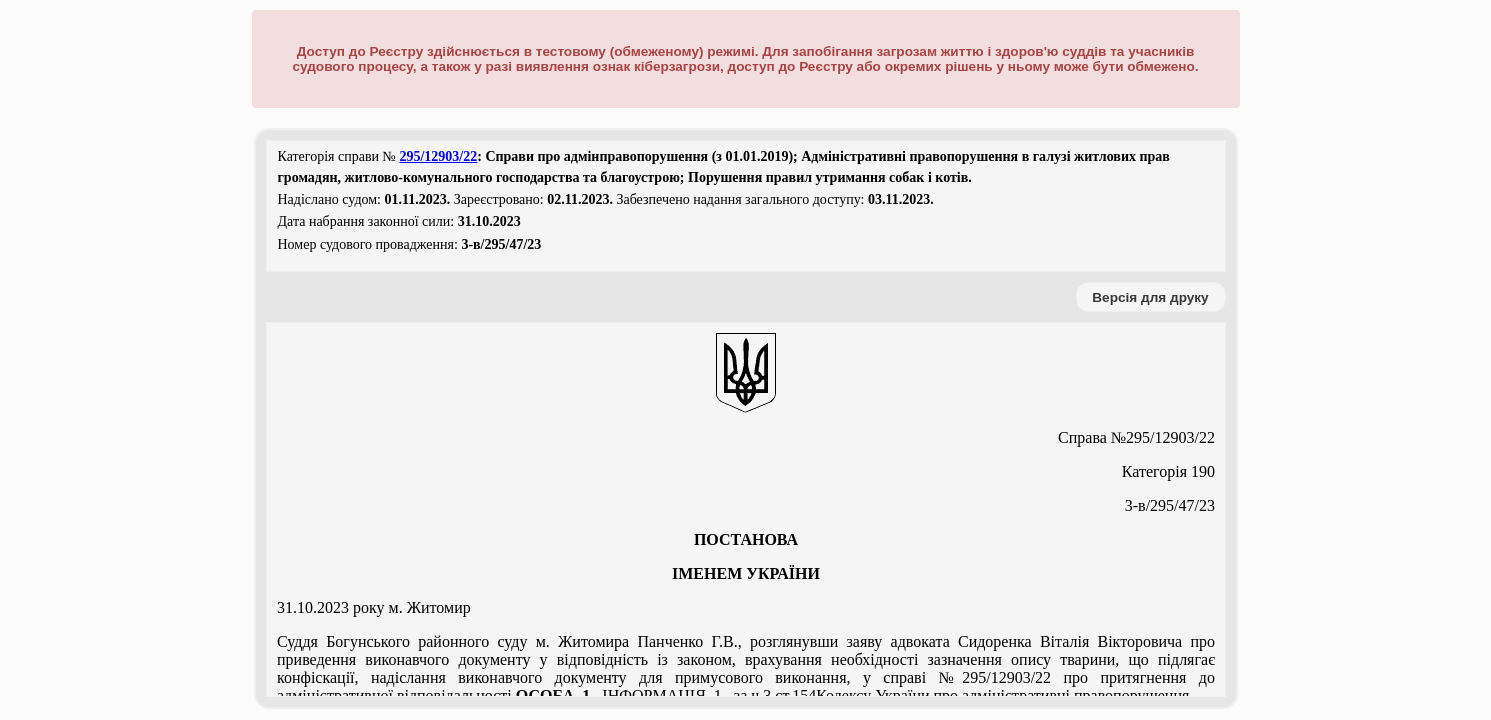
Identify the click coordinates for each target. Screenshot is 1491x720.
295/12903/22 (438, 156)
